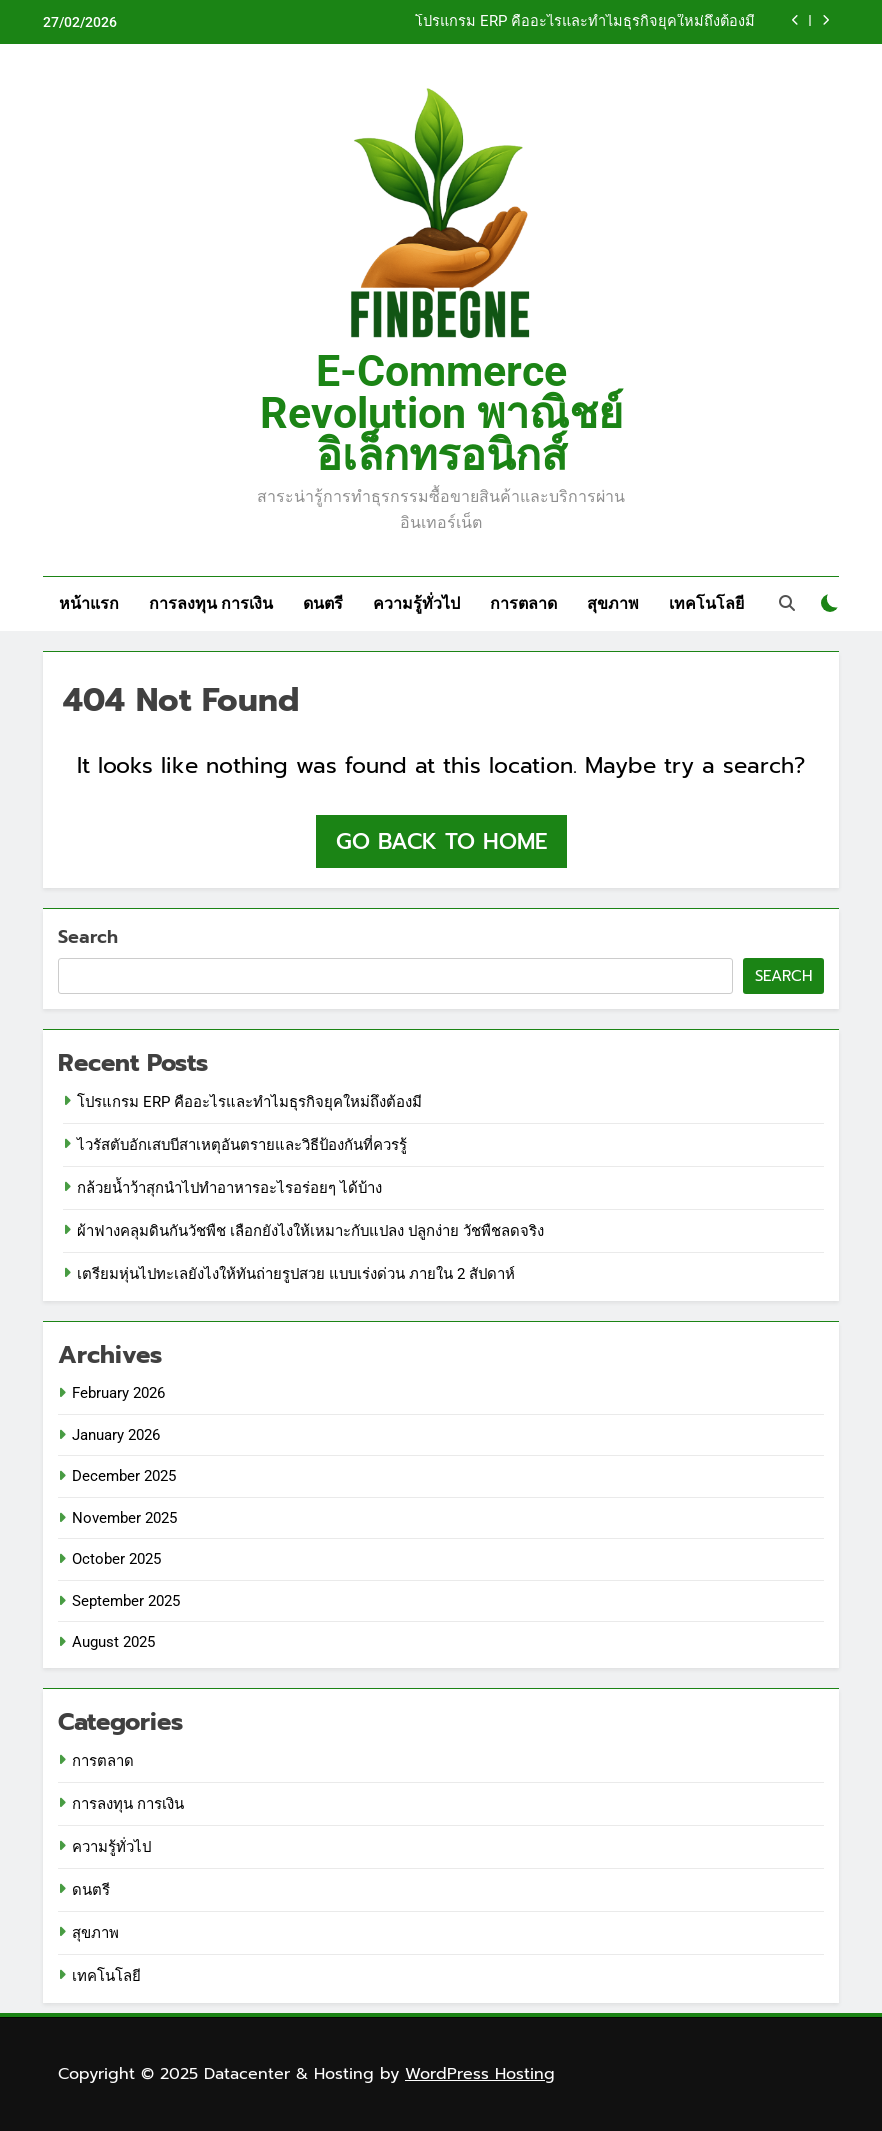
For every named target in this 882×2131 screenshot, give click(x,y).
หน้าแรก (89, 603)
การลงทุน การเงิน (211, 603)
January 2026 (116, 1435)
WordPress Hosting (480, 2074)
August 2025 (113, 1642)
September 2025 (126, 1601)
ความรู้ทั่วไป (416, 603)
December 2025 (124, 1476)
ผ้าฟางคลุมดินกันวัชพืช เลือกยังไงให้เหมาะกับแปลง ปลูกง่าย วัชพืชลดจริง (310, 1231)
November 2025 (124, 1518)
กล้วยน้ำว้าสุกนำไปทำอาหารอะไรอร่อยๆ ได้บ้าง (229, 1188)
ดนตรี (323, 603)
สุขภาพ (613, 603)
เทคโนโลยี (706, 603)
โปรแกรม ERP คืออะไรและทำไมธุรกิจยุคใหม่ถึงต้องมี (585, 22)
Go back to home (441, 841)
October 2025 (116, 1559)
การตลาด (523, 603)
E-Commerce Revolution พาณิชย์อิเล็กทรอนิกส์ (441, 413)
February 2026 (118, 1393)
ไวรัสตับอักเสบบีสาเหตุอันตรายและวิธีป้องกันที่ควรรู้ (242, 1145)
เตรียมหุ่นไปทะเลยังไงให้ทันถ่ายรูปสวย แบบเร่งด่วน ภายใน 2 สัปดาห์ (296, 1274)
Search (88, 937)
